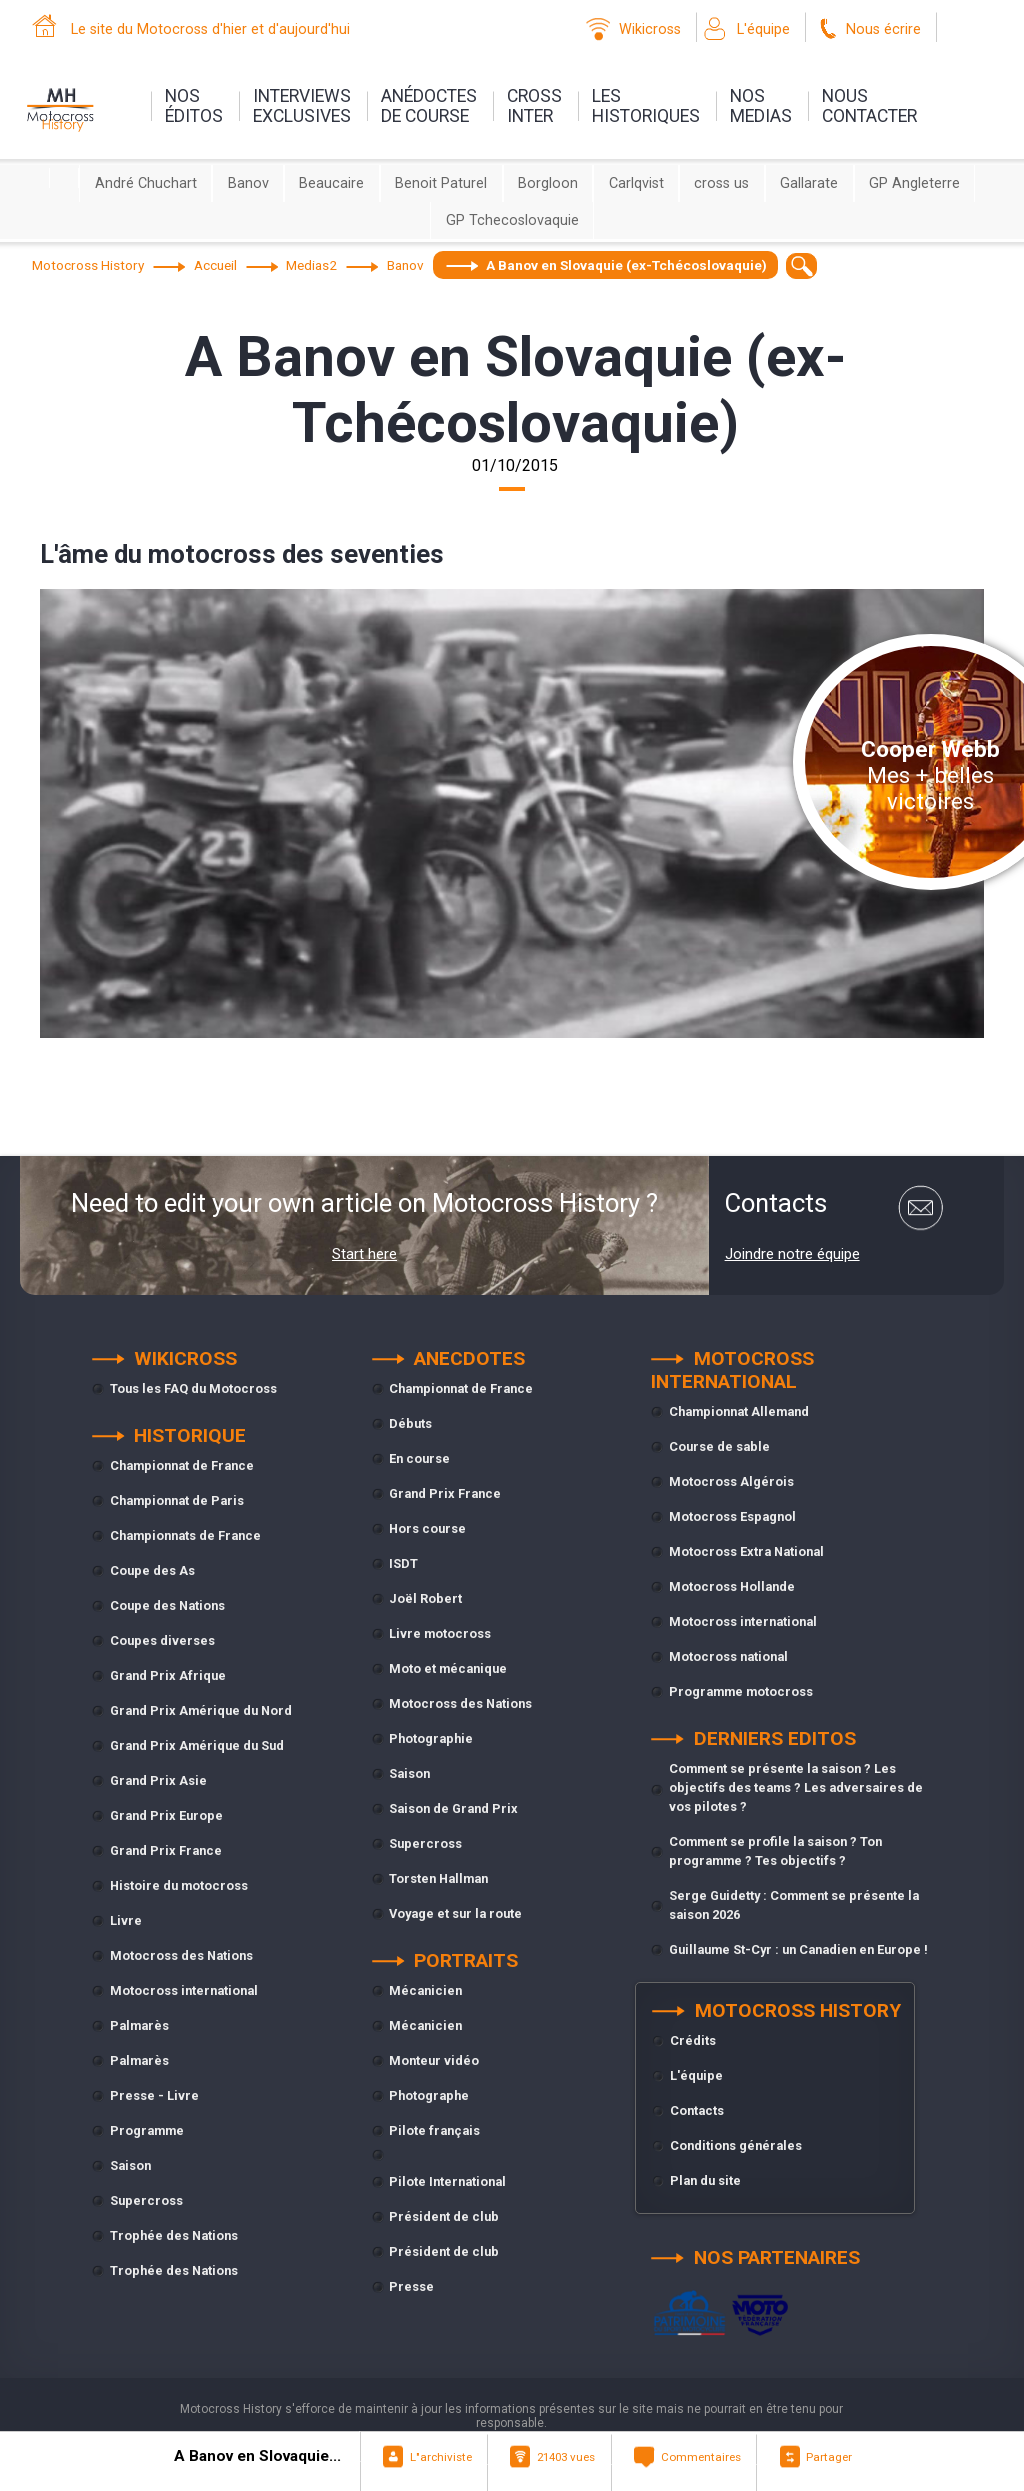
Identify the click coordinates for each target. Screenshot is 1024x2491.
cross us (721, 183)
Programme (147, 2130)
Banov (248, 183)
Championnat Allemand (739, 1411)
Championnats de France (185, 1535)
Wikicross (650, 29)
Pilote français (434, 2130)
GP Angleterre (914, 183)
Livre (126, 1920)
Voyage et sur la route (455, 1913)
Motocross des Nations (181, 1955)
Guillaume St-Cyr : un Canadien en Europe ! (798, 1949)
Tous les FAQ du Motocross (193, 1388)
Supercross (146, 2200)
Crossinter (534, 106)
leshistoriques (646, 106)
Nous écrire (883, 29)
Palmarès (139, 2025)
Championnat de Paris (177, 1500)
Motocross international (184, 1990)
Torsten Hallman (438, 1878)
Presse (411, 2286)
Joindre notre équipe (792, 1254)
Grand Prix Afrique (168, 1675)
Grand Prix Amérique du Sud (197, 1745)
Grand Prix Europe (166, 1815)
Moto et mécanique (448, 1668)
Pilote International (447, 2181)
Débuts (410, 1423)
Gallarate (809, 183)
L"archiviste (441, 2457)
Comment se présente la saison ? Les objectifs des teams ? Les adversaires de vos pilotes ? (796, 1787)
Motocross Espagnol (732, 1516)
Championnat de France (182, 1465)
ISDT (403, 1563)
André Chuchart (146, 183)
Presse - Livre (154, 2095)
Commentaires (701, 2457)
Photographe (429, 2095)
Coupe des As (152, 1570)
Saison (130, 2165)
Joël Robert (425, 1598)
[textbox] (801, 265)
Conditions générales (736, 2145)
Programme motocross (741, 1691)
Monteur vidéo (434, 2060)
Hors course (427, 1528)
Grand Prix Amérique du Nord (201, 1710)
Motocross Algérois (731, 1481)
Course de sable (719, 1446)
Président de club (444, 2216)
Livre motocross (440, 1633)
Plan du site (705, 2180)
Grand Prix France (166, 1850)
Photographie (431, 1738)
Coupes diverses (162, 1640)
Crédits (693, 2040)
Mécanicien (425, 1990)
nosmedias (761, 106)
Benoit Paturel (441, 183)
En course (419, 1458)
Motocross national (728, 1656)
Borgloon (548, 183)
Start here (364, 1254)
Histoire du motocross (179, 1885)
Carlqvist (636, 183)
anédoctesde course (429, 106)
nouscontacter (869, 106)
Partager (829, 2457)
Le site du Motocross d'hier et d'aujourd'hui (210, 29)
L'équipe (763, 29)
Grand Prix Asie (158, 1780)
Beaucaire (331, 183)
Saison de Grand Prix (453, 1808)
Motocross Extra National (746, 1551)
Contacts (697, 2110)
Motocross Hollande (732, 1586)
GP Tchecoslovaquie (512, 220)
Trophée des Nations (174, 2235)
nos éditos (194, 106)
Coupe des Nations (167, 1605)
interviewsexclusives (302, 106)
